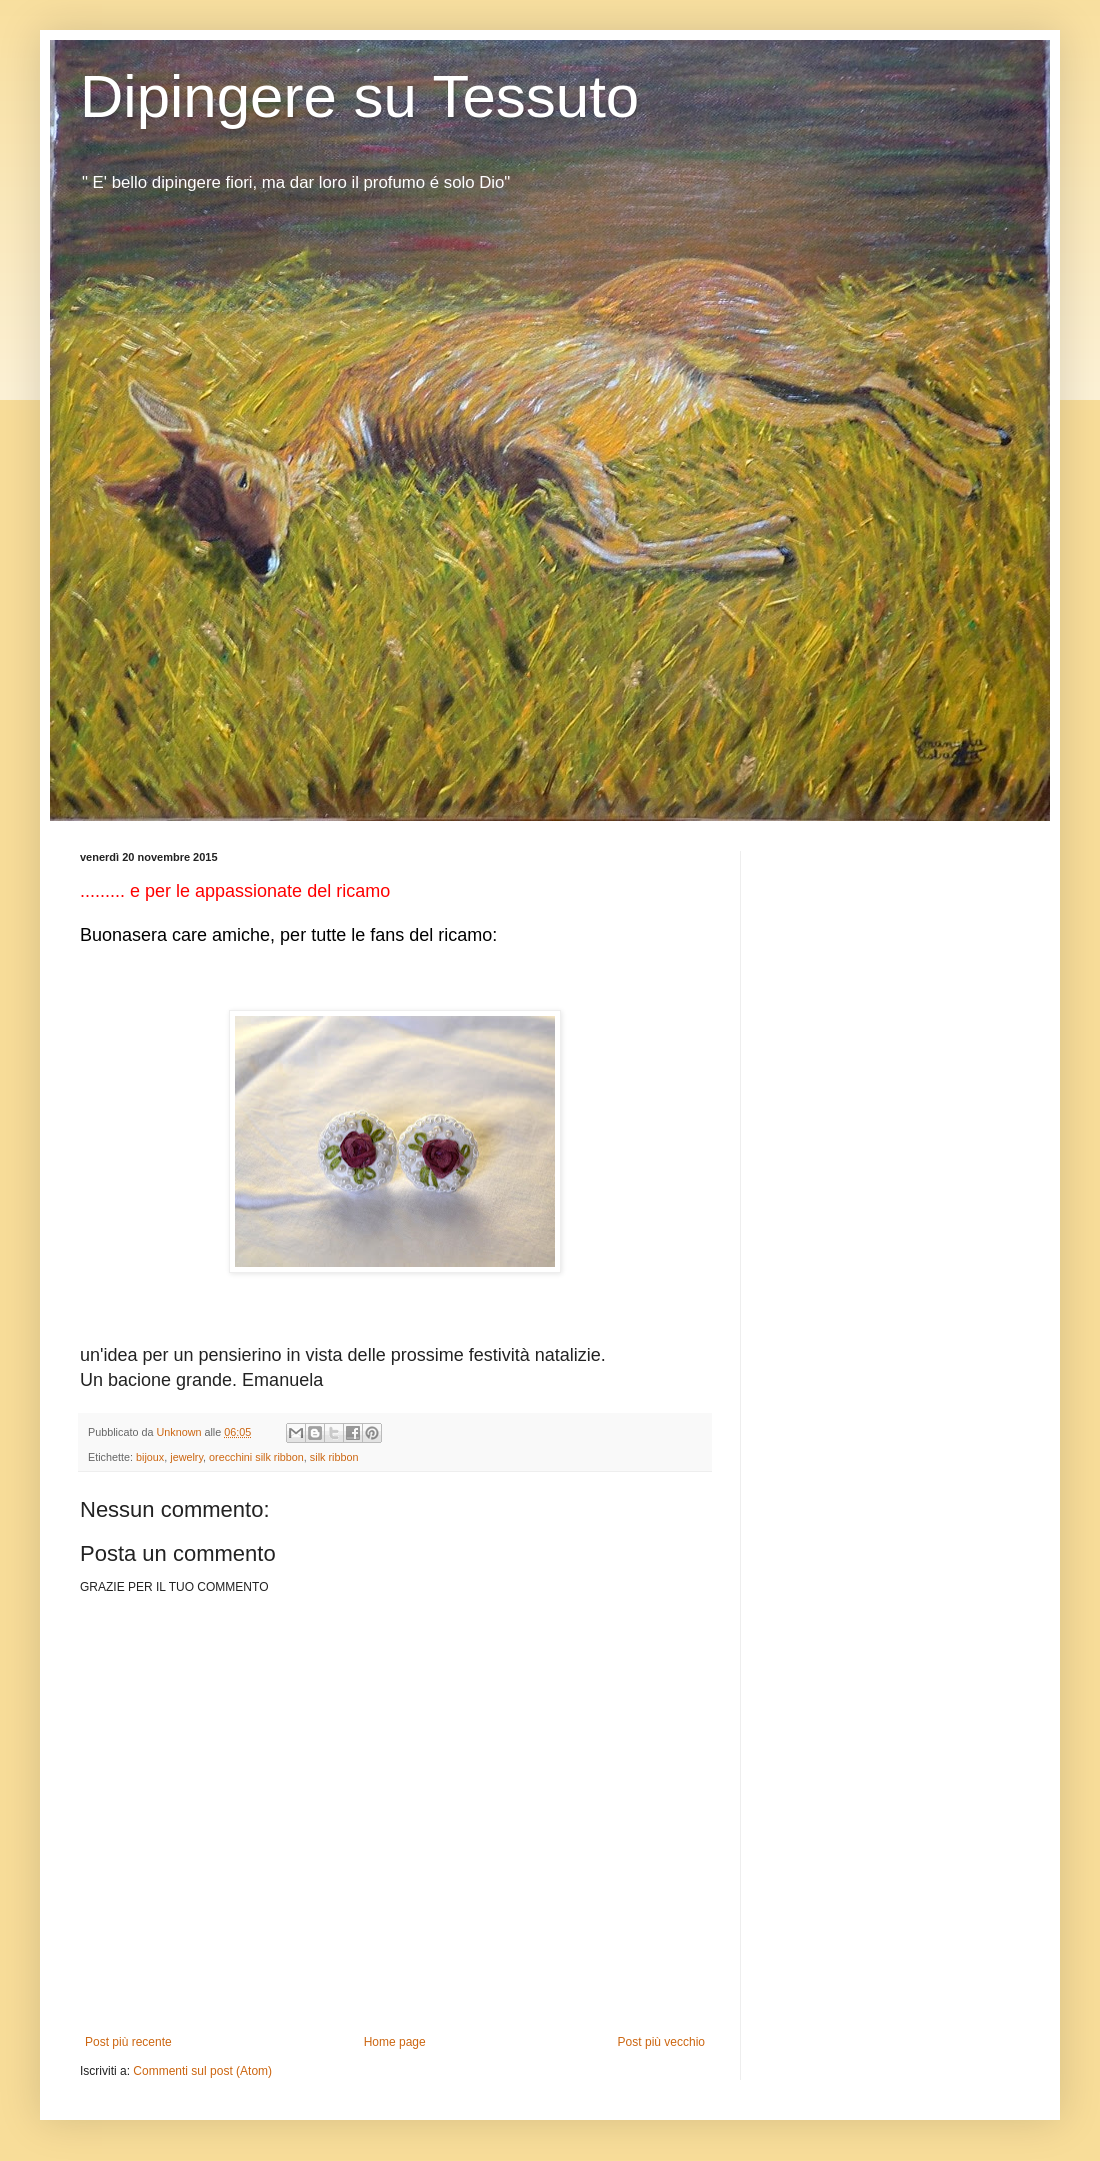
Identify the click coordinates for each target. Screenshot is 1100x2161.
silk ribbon (334, 1457)
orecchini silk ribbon (256, 1457)
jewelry (186, 1457)
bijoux (150, 1457)
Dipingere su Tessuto (359, 96)
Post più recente (128, 2042)
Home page (395, 2042)
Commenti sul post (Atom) (202, 2071)
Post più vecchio (661, 2042)
